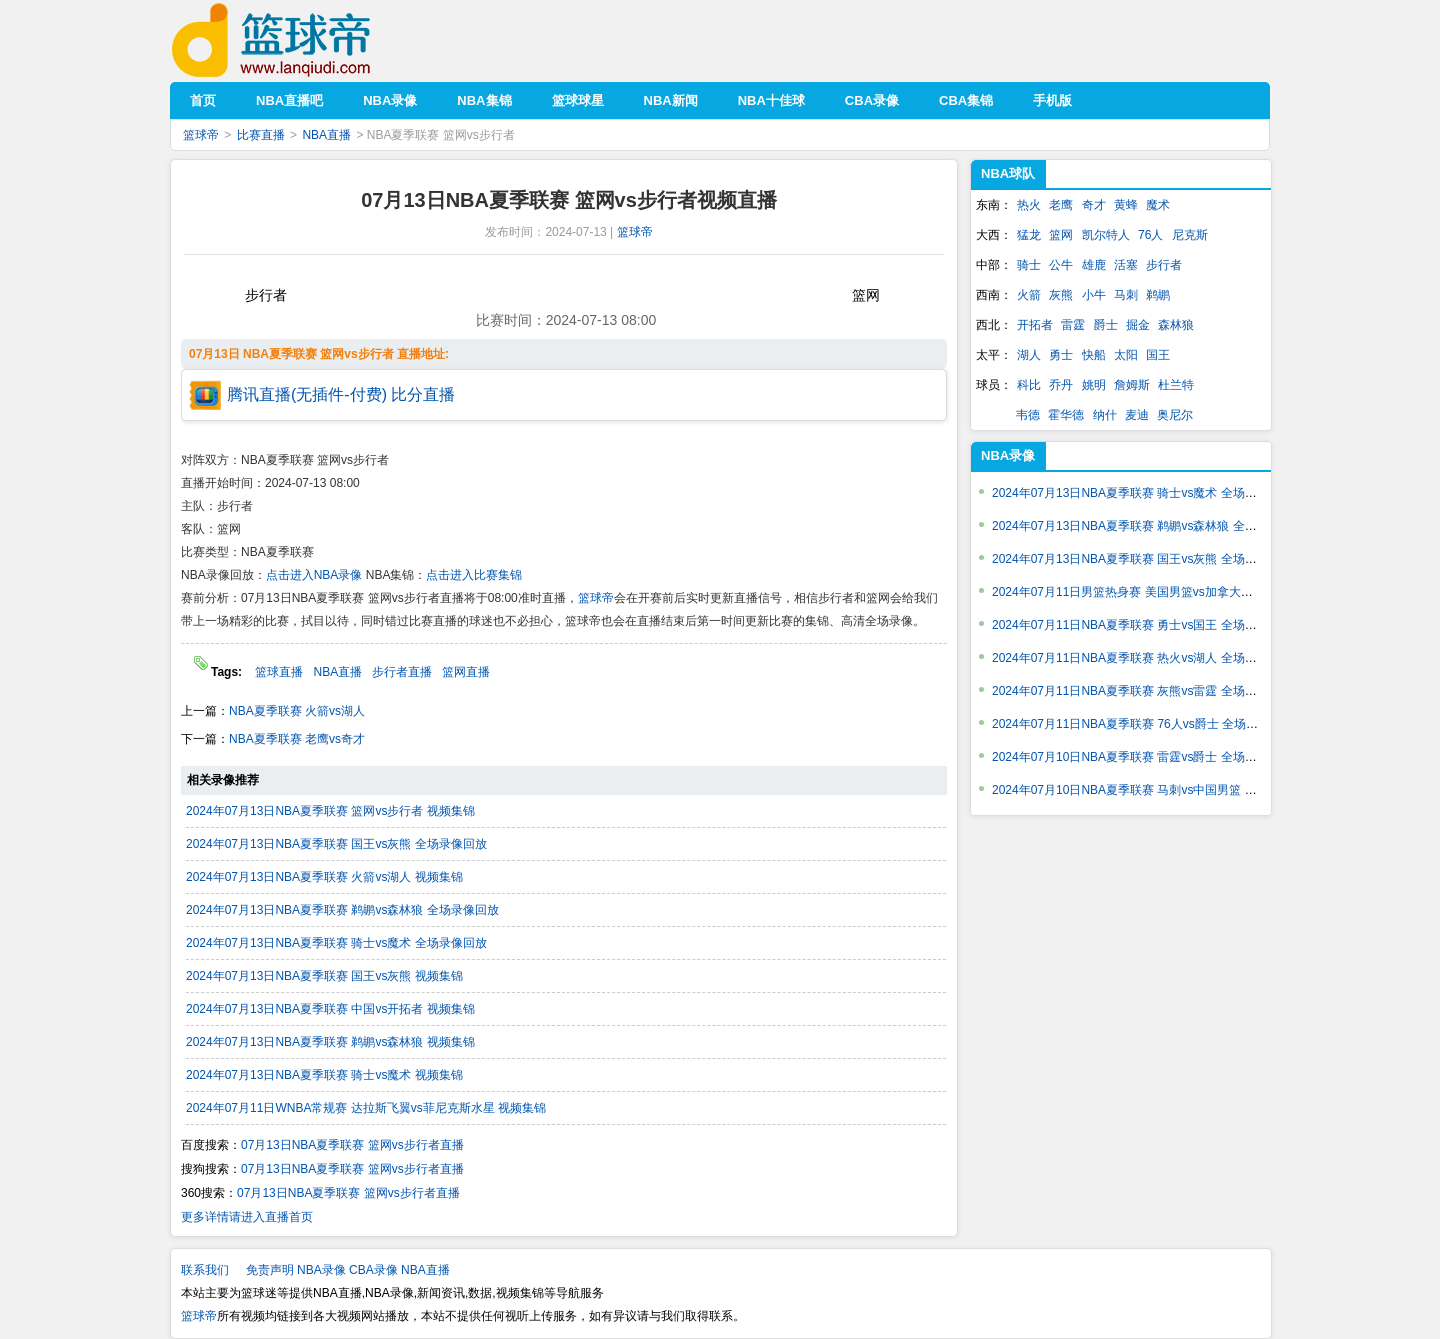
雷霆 (1073, 325)
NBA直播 (326, 135)
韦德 (1028, 415)
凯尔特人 (1106, 235)
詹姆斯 (1132, 385)
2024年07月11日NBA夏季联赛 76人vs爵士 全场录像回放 (1143, 724)
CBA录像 (373, 1270)
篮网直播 (466, 672)
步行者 (1164, 265)
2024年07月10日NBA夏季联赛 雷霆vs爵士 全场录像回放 (1142, 757)
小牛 (1094, 295)
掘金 (1138, 325)
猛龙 (1029, 235)
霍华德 (1066, 415)
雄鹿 (1094, 265)
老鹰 (1061, 205)
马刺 (1126, 295)
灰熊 (1061, 295)
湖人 (1029, 355)
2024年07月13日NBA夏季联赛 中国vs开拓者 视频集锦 (330, 1009)
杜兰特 (1176, 385)
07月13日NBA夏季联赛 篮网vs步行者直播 (352, 1145)
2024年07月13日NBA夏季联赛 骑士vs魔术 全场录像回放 (336, 943)
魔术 (1158, 205)
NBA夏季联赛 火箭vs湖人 (297, 711)
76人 (1150, 235)
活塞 (1126, 265)
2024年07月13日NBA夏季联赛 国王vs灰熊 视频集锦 (324, 976)
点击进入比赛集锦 (474, 575)
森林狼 (1176, 325)
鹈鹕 (1158, 295)
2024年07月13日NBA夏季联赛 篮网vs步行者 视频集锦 (330, 811)
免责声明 (270, 1270)
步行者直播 (402, 672)
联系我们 (205, 1270)
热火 (1029, 205)
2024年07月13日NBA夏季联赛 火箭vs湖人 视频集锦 (324, 877)
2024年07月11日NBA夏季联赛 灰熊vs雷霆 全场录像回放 (1142, 691)
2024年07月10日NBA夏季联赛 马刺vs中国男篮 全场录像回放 (1154, 790)
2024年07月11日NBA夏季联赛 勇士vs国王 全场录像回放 (1142, 625)
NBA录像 (1008, 455)
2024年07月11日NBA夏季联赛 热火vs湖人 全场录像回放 (1142, 658)
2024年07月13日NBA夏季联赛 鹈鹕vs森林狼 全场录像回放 (342, 910)
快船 (1094, 355)
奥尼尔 (1175, 415)
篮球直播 (279, 672)
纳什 (1105, 415)
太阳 (1126, 355)
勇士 (1061, 355)
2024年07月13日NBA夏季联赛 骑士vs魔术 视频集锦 (324, 1075)
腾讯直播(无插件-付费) (307, 394)
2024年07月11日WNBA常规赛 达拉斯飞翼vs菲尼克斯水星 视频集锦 (366, 1108)
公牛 (1061, 265)
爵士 (1106, 325)
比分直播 (423, 394)
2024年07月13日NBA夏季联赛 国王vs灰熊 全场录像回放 (336, 844)
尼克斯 (1190, 235)
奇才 (1094, 205)
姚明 (1094, 385)
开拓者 (1035, 325)
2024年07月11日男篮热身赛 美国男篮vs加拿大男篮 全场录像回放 (1166, 592)
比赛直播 (261, 135)
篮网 (1061, 235)
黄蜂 (1126, 205)
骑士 (1029, 265)
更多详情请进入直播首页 (247, 1217)
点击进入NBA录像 (314, 575)
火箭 (1029, 295)
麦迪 (1137, 415)
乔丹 (1061, 385)
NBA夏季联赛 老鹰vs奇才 (297, 739)
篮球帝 (301, 40)
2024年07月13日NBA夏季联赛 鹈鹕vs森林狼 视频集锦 (330, 1042)
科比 (1029, 385)
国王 (1158, 355)
